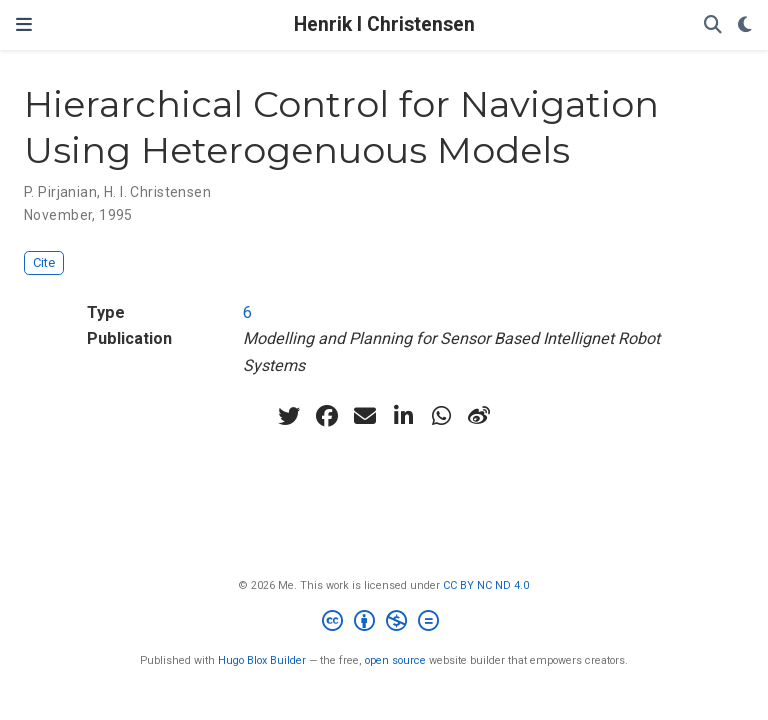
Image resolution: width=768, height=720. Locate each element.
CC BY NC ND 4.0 (486, 585)
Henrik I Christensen (384, 24)
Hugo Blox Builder (262, 660)
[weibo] (479, 416)
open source (395, 660)
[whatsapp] (441, 416)
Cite (44, 262)
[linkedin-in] (403, 416)
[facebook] (327, 416)
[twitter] (289, 416)
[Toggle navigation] (24, 25)
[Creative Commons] (384, 623)
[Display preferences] (745, 25)
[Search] (713, 25)
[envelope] (365, 416)
